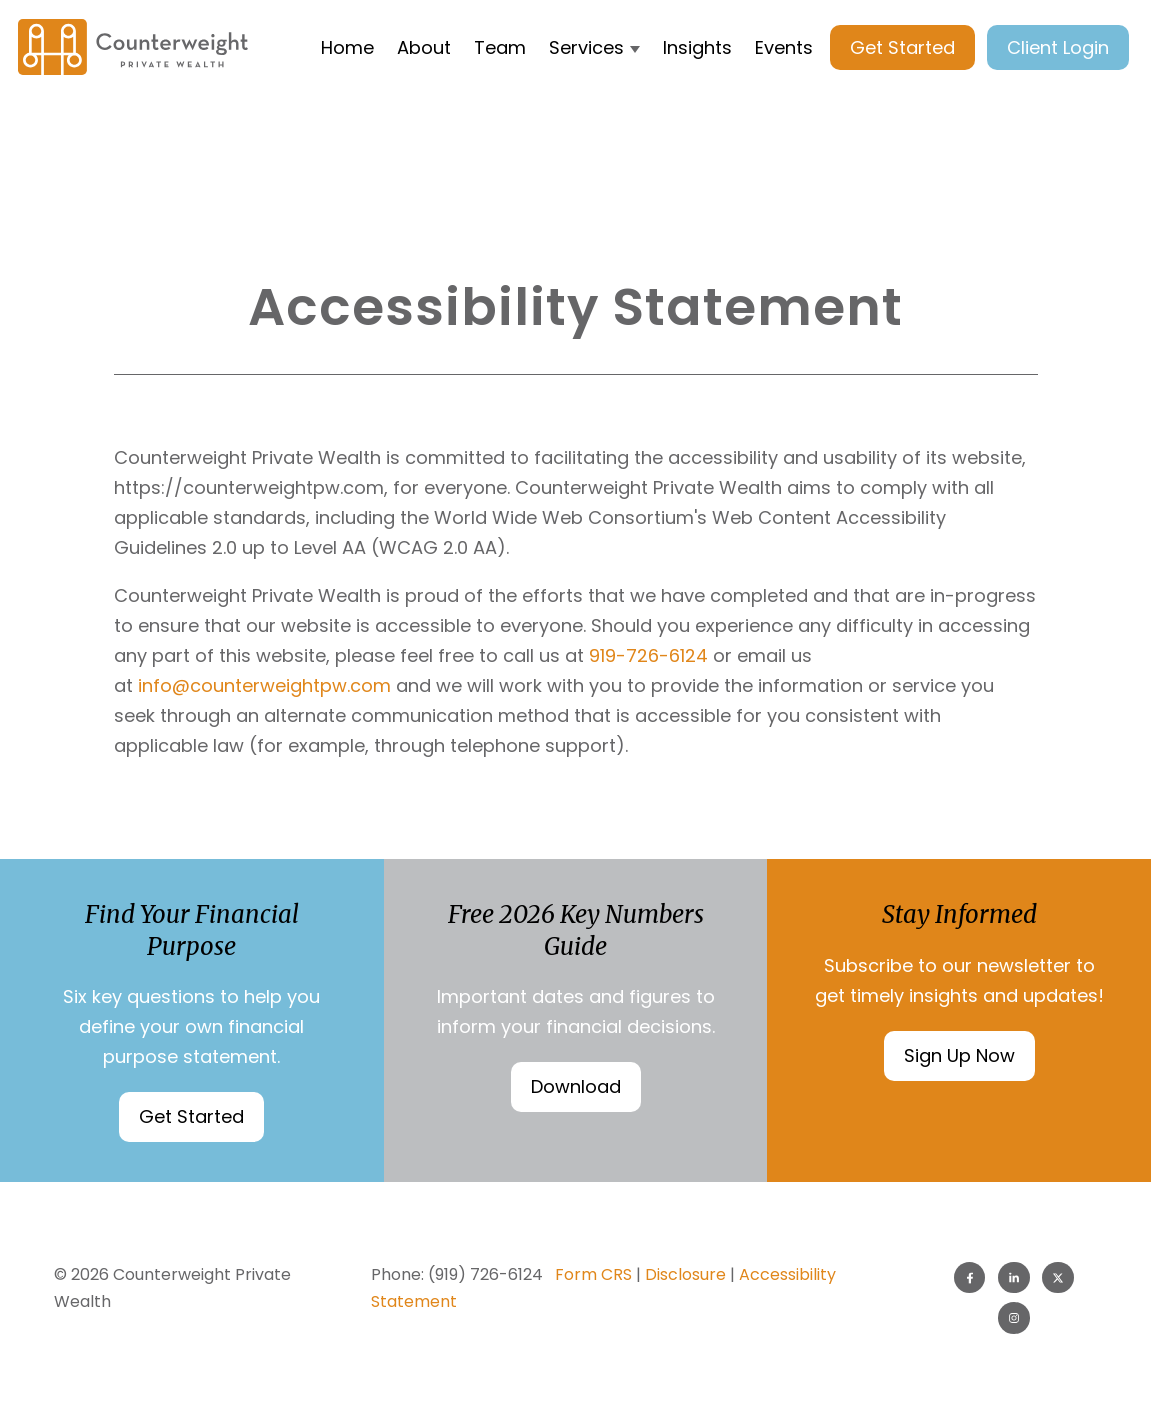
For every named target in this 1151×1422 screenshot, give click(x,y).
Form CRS (593, 1274)
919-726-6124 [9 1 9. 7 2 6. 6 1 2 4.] (648, 655)
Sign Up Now (959, 1055)
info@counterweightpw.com (267, 685)
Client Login (1058, 47)
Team (500, 47)
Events (784, 47)
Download (576, 1086)
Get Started (902, 47)
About (424, 47)
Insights (697, 47)
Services (586, 47)
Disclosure (685, 1274)
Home (347, 47)
